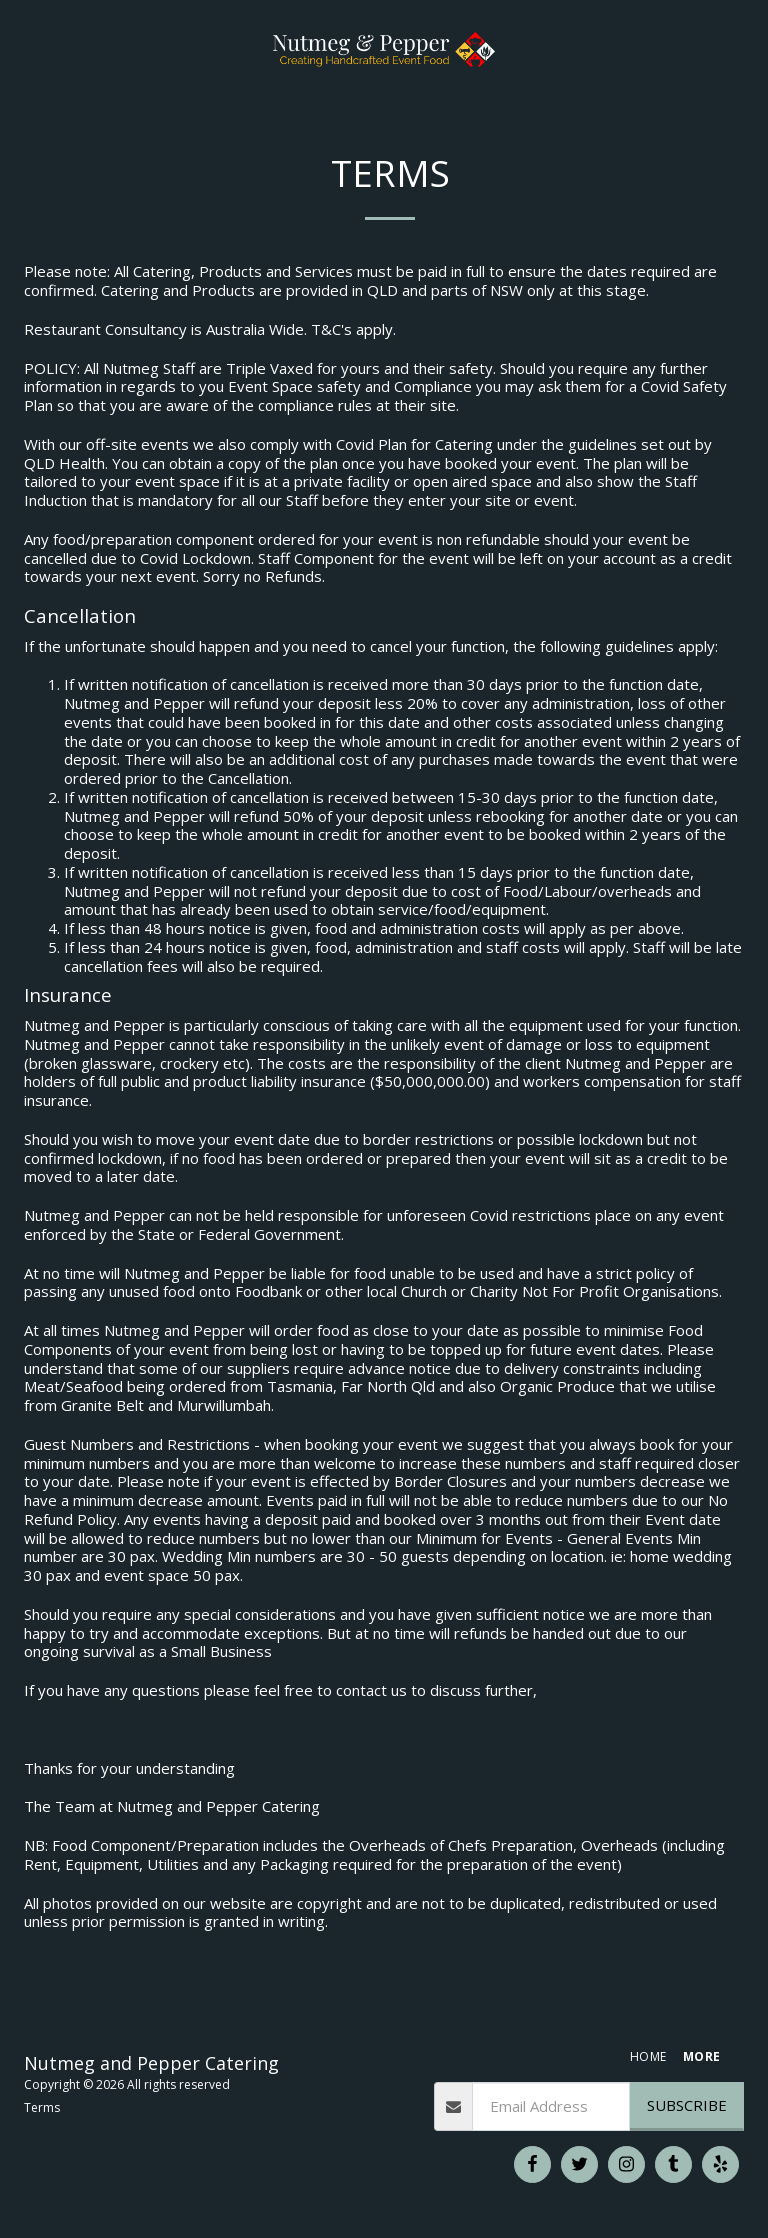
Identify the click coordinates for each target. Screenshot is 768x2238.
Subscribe (687, 2105)
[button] (22, 48)
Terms (42, 2107)
